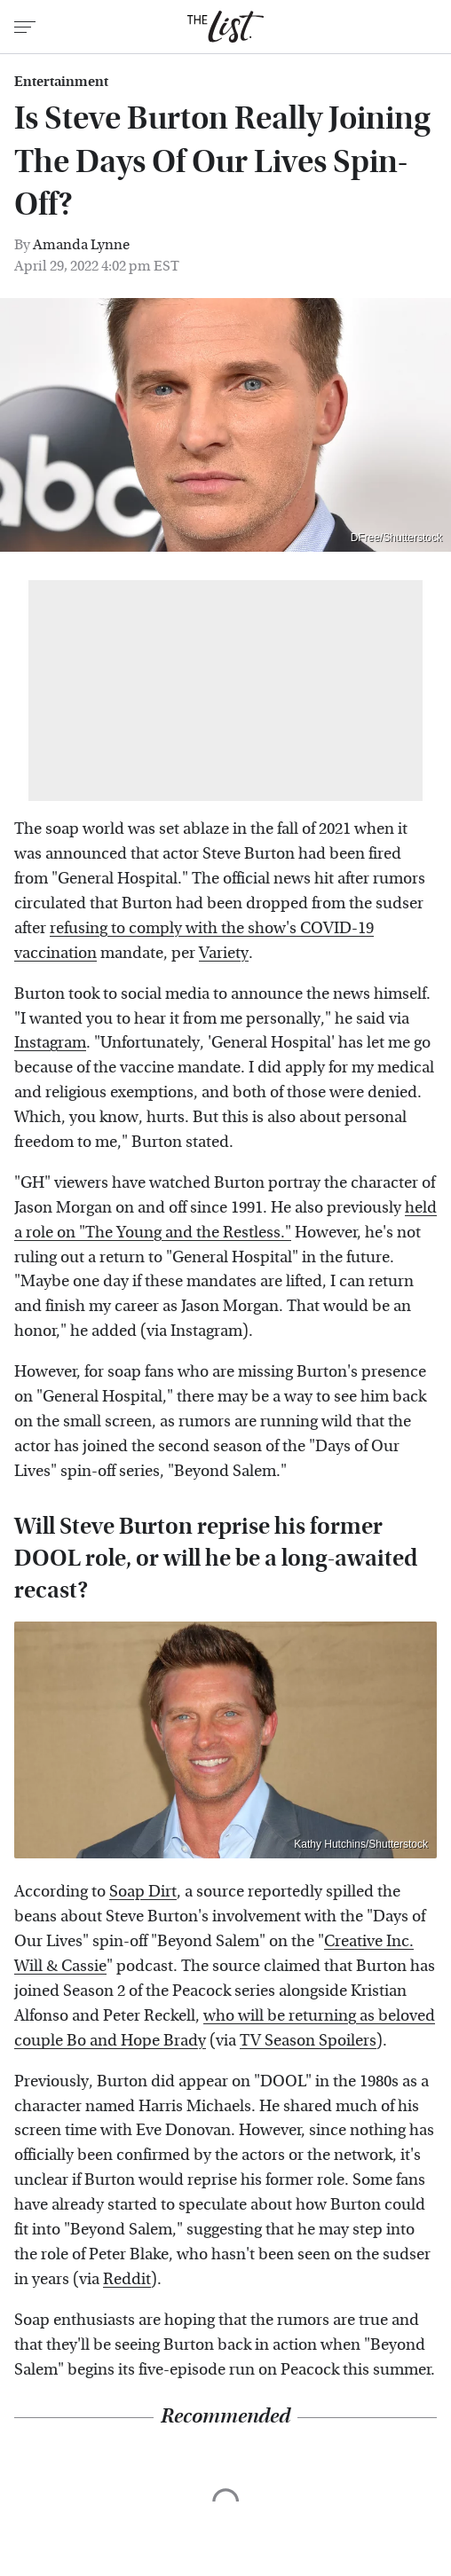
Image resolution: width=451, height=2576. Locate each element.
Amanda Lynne (81, 244)
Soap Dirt (143, 1891)
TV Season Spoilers (308, 2040)
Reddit (127, 2279)
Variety (224, 953)
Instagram (50, 1042)
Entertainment (61, 82)
